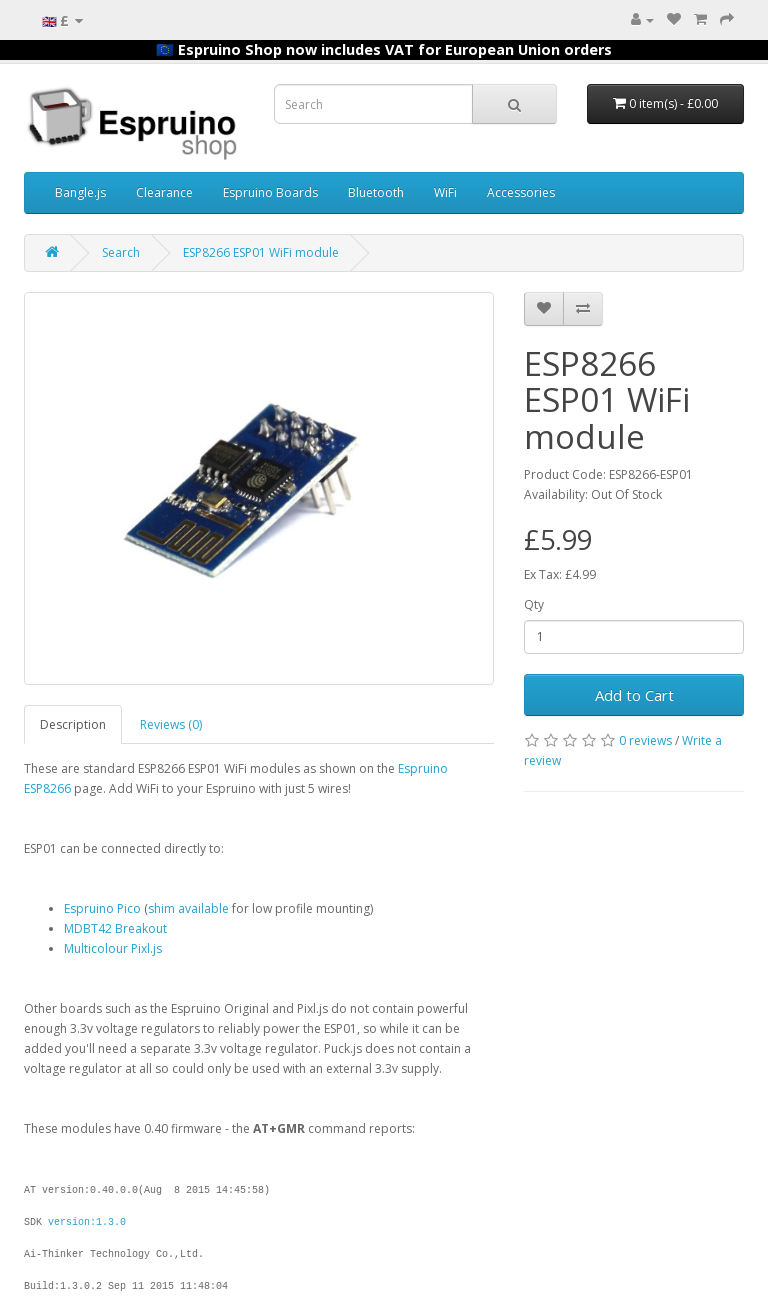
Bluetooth (376, 192)
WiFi (445, 192)
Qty (534, 604)
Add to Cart (634, 695)
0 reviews (645, 740)
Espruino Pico (102, 908)
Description (73, 724)
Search (121, 252)
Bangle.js (80, 192)
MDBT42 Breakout (115, 928)
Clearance (164, 192)
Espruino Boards (270, 192)
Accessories (521, 192)
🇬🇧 (62, 20)
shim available (188, 908)
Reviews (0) (171, 724)
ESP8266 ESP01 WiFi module (261, 252)
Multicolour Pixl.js (114, 948)
